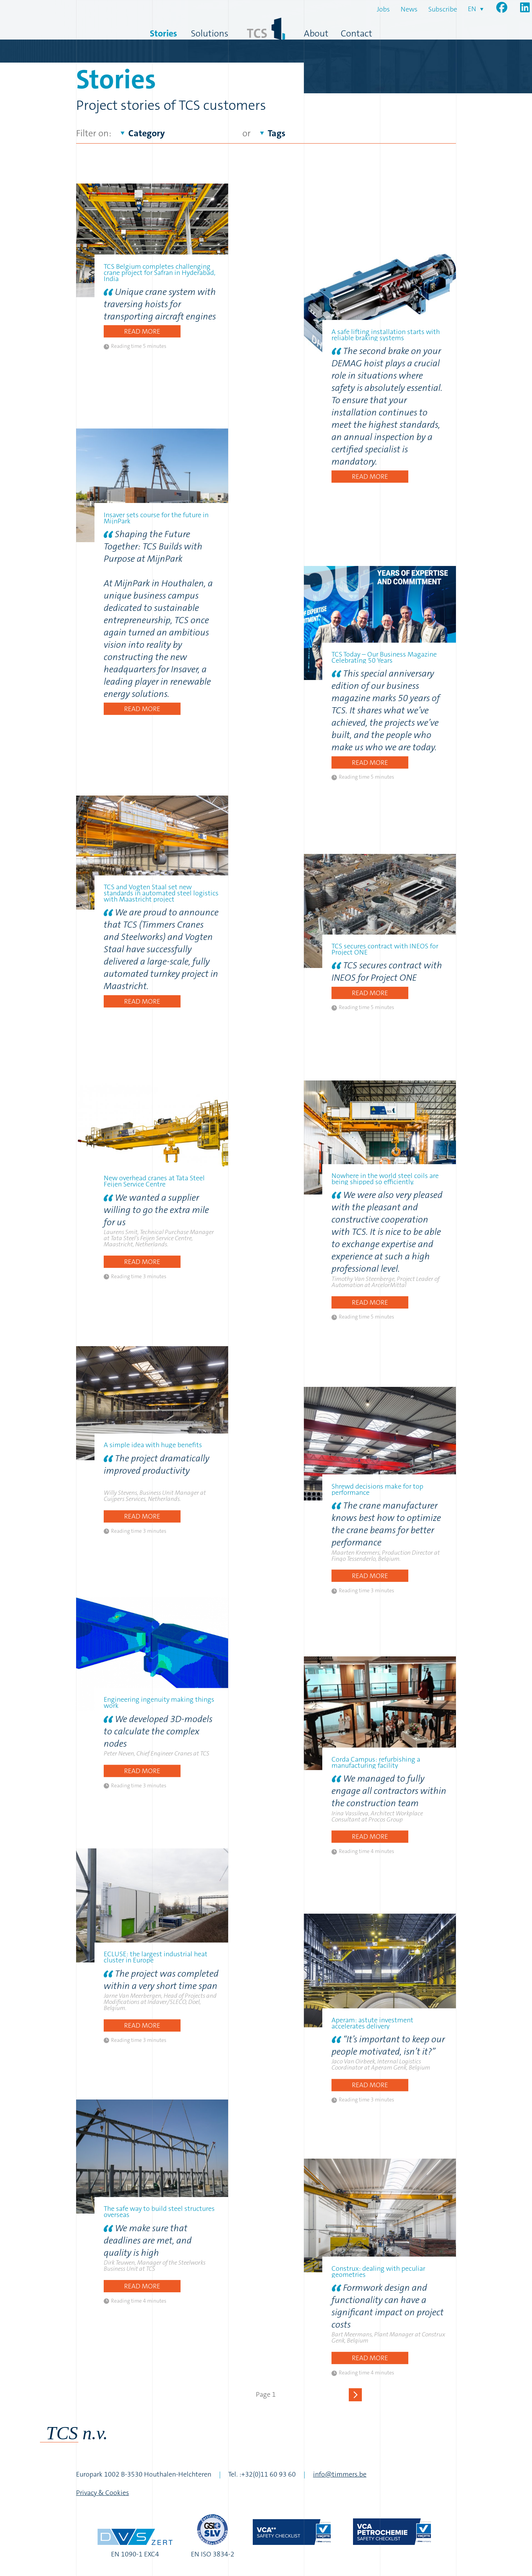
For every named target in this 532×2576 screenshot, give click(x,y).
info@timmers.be (339, 2474)
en (472, 8)
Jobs (383, 9)
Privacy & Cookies (102, 2492)
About (316, 33)
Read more (142, 331)
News (409, 9)
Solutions (209, 33)
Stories (163, 33)
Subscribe (442, 9)
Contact (356, 33)
